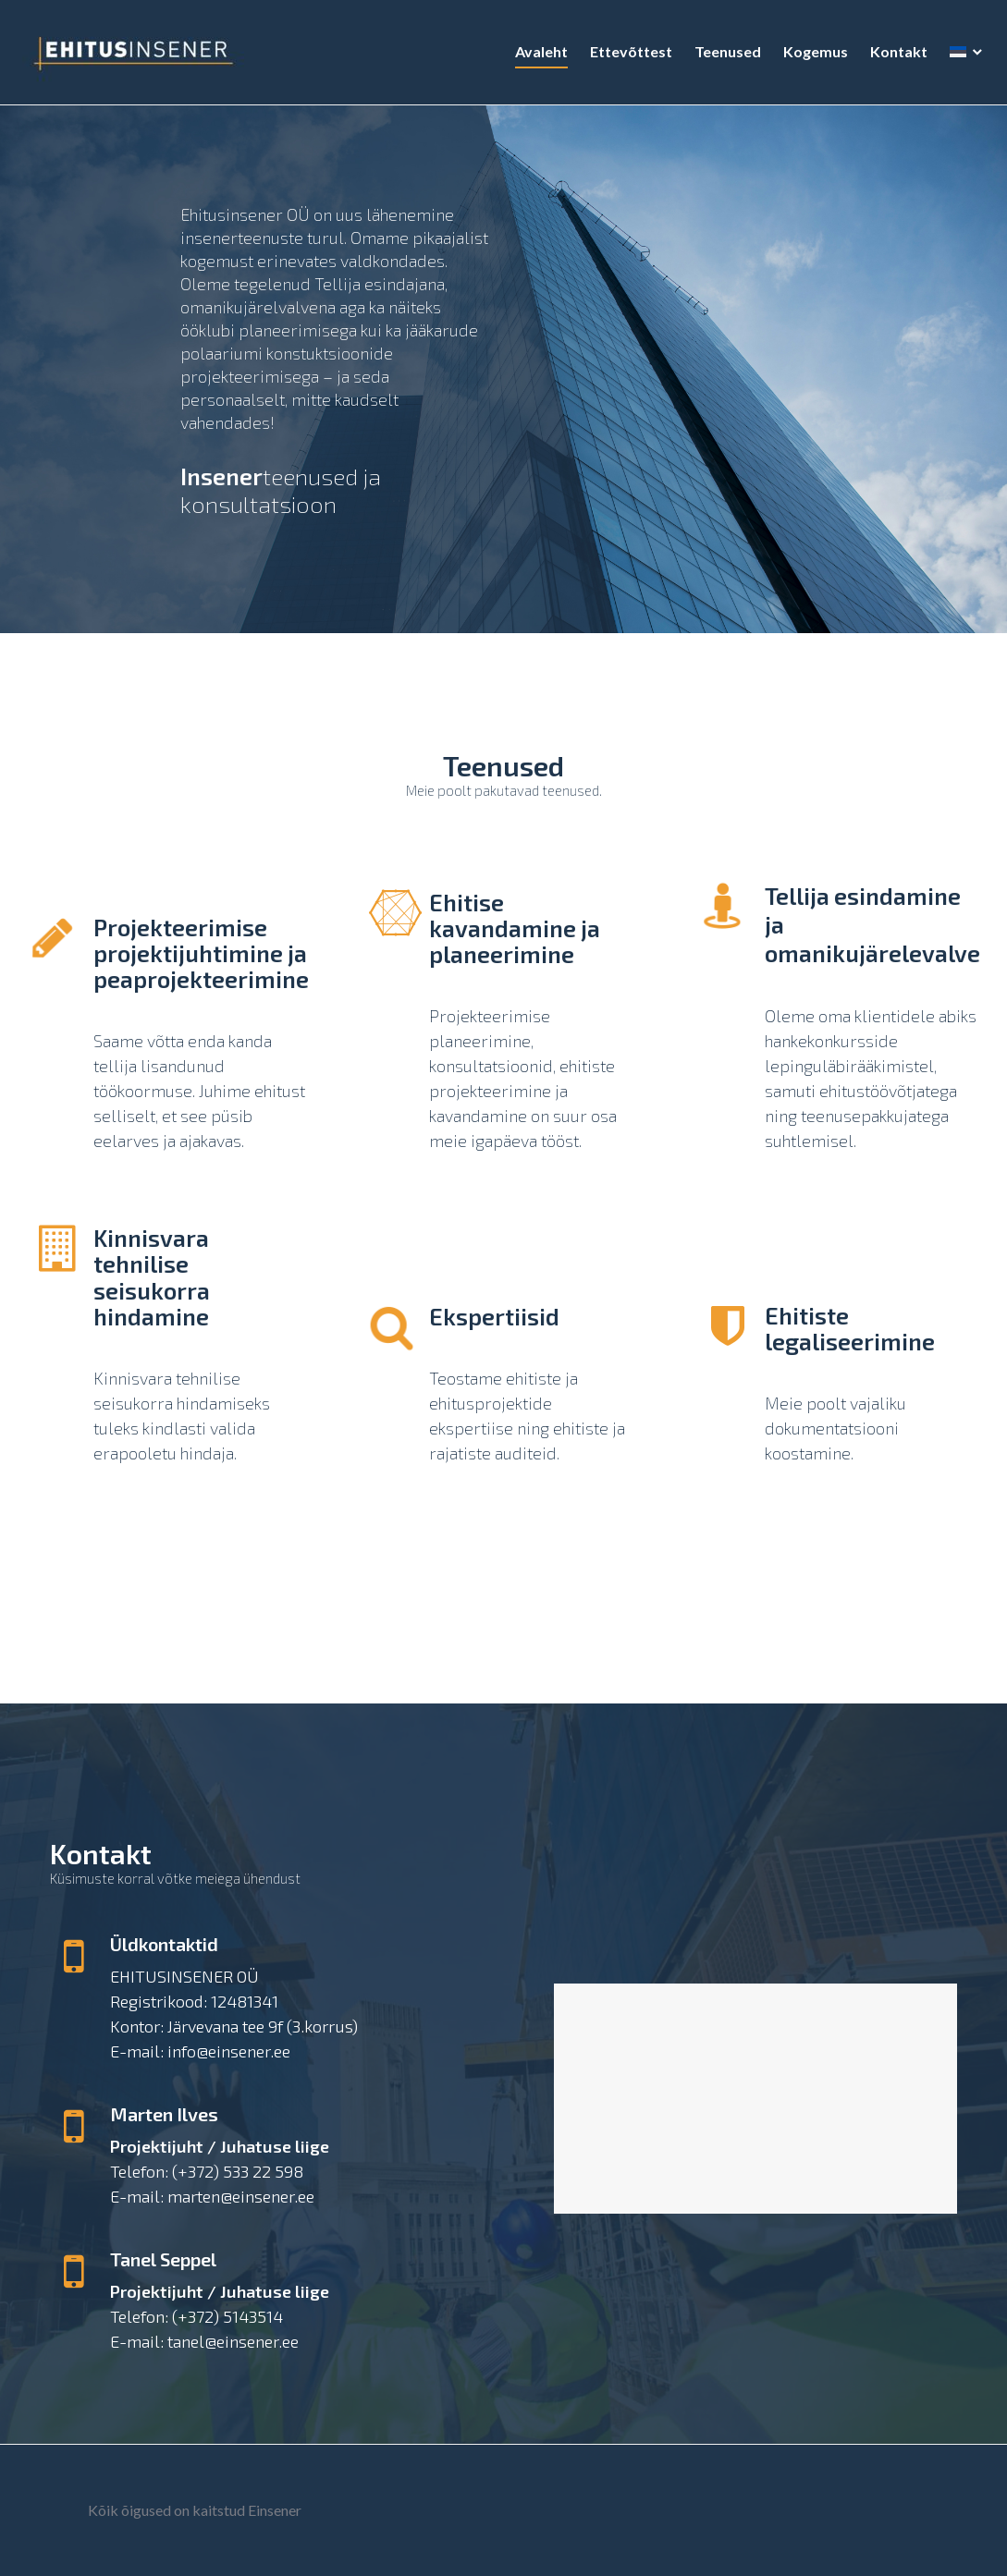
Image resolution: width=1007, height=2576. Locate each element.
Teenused (722, 57)
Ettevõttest (625, 57)
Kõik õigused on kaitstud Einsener (194, 2510)
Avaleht (536, 57)
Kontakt (893, 57)
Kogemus (810, 57)
